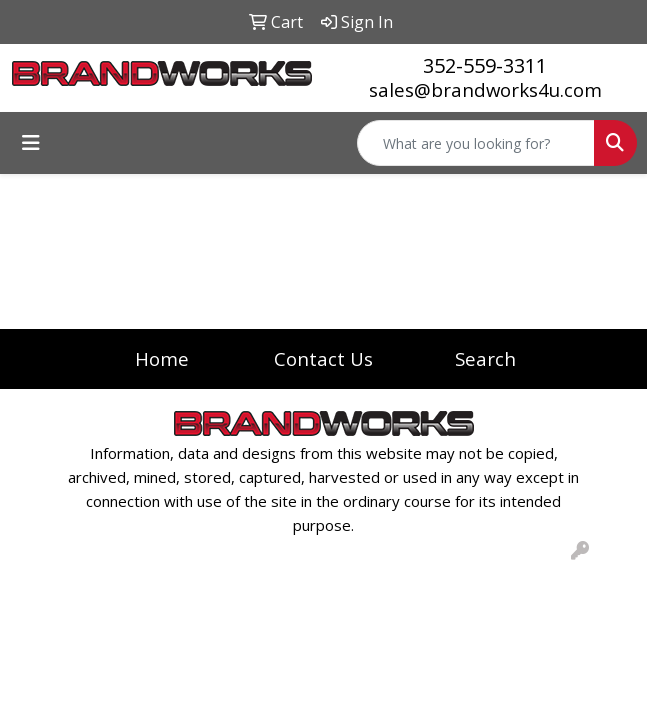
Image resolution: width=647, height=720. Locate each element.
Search (485, 358)
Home (162, 358)
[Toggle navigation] (31, 143)
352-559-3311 (485, 65)
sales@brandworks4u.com (485, 89)
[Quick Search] (476, 143)
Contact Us (323, 358)
